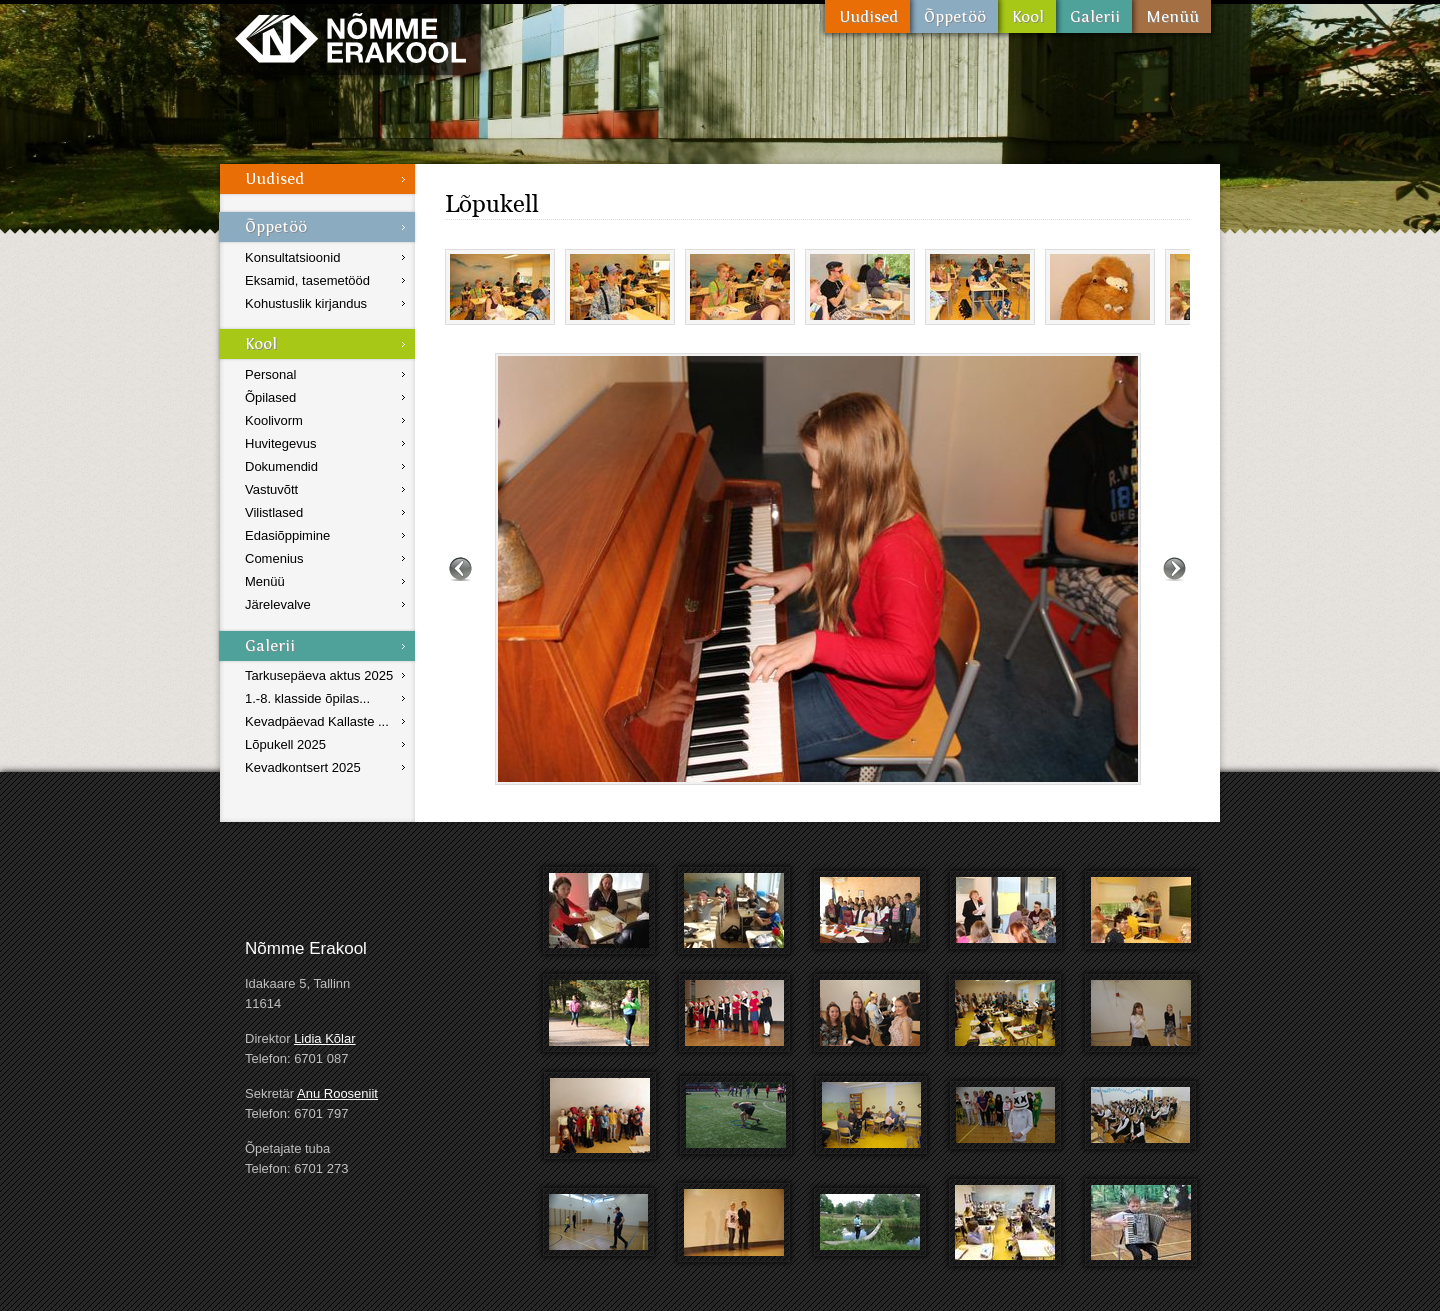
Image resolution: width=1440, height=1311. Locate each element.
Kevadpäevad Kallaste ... (317, 721)
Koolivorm (274, 420)
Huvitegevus (281, 443)
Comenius (274, 558)
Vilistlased (274, 512)
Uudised (867, 16)
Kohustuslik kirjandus (306, 303)
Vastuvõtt (271, 489)
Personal (270, 374)
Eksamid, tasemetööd (307, 280)
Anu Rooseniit (337, 1093)
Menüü (1171, 16)
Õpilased (270, 397)
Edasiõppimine (287, 535)
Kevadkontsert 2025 (303, 767)
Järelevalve (278, 604)
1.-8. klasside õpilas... (307, 698)
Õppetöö (954, 16)
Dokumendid (281, 466)
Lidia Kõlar (324, 1038)
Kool (1027, 16)
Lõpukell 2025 (285, 744)
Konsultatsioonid (292, 257)
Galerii (1094, 16)
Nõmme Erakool (350, 37)
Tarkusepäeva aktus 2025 (319, 675)
